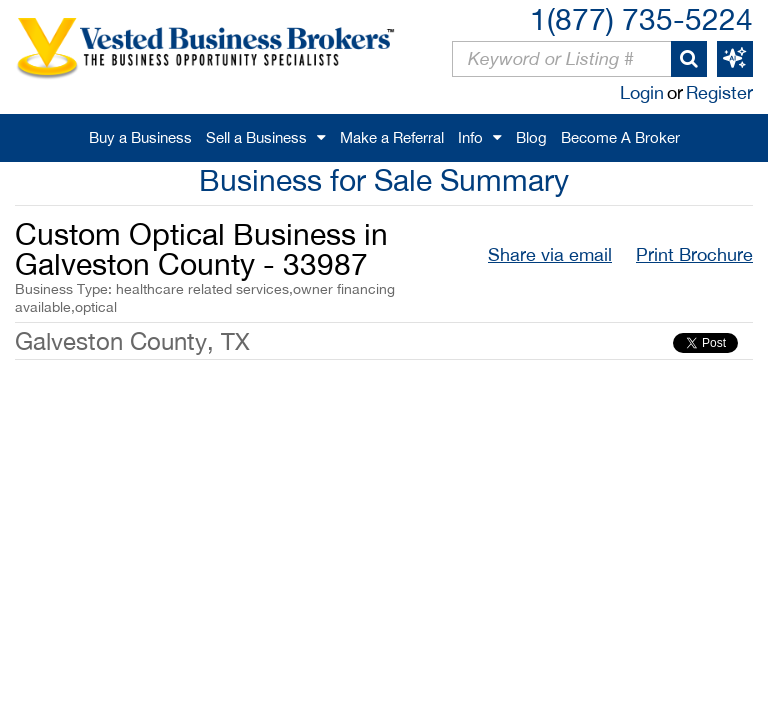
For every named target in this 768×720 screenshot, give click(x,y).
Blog (531, 137)
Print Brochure (694, 254)
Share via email (550, 254)
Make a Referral (392, 137)
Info (470, 137)
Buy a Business (140, 137)
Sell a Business (256, 137)
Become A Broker (620, 137)
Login (642, 92)
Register (719, 92)
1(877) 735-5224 (641, 18)
